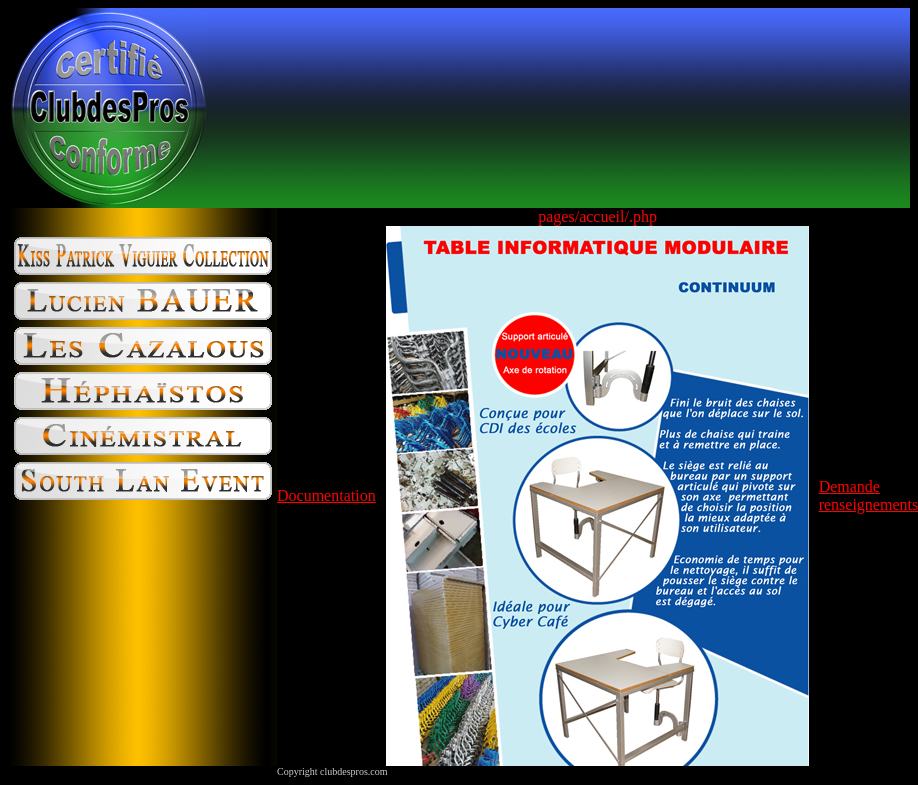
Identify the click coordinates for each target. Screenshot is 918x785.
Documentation (326, 495)
